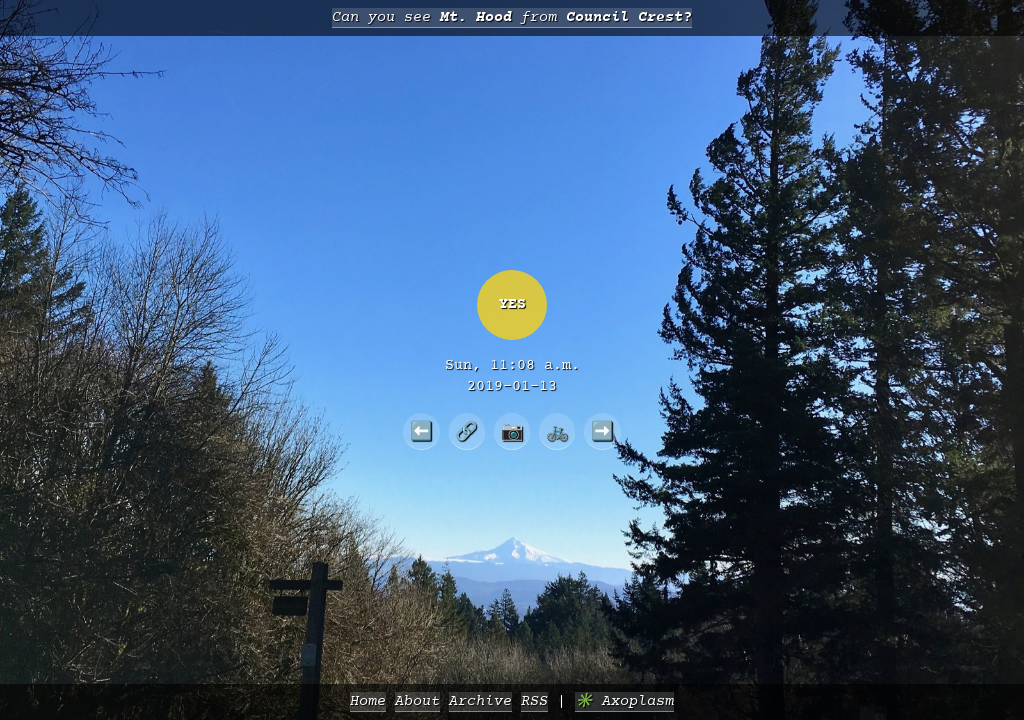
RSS (534, 701)
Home (368, 701)
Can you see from (512, 17)
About (417, 701)
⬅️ (421, 431)
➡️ (602, 431)
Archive (480, 701)
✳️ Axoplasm (624, 701)
